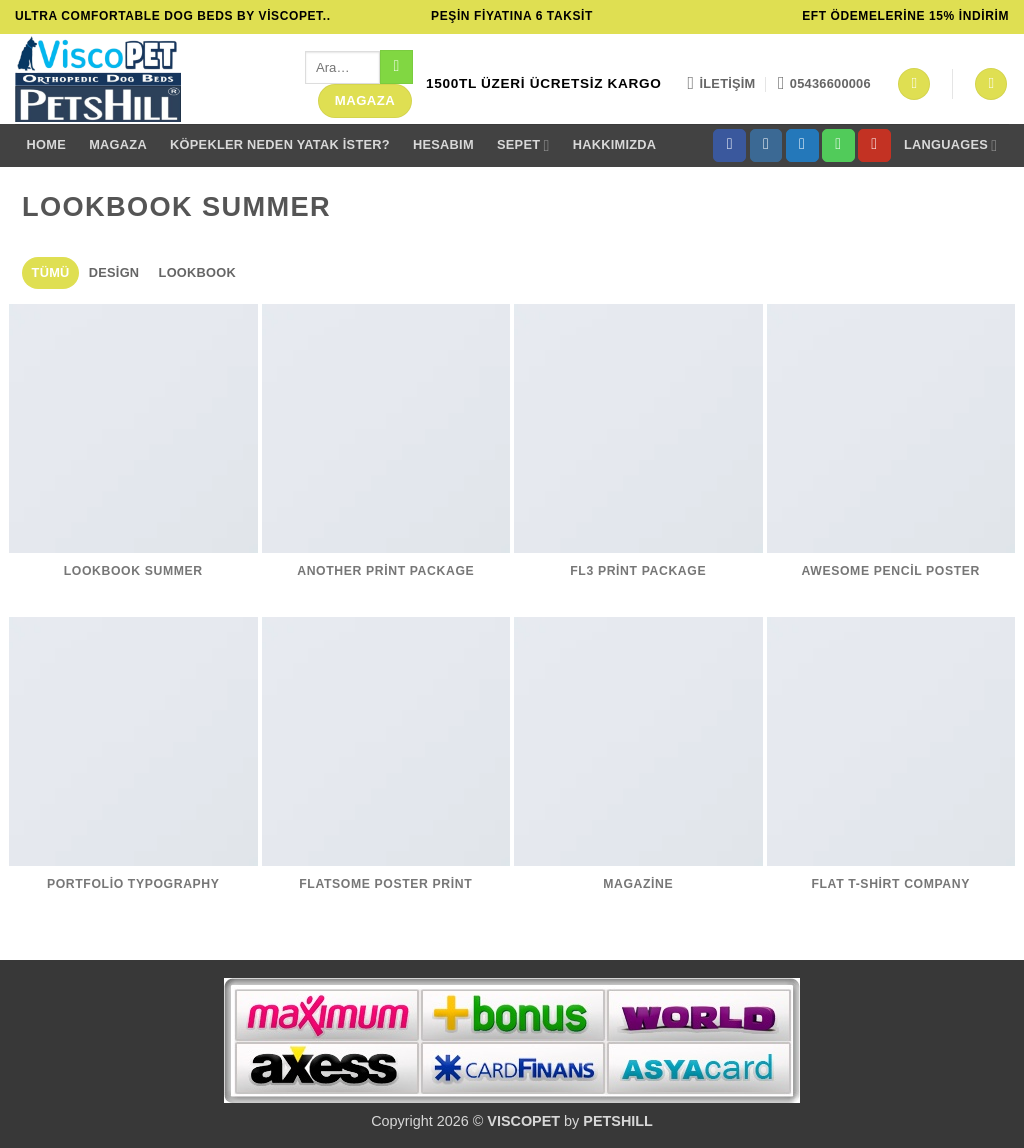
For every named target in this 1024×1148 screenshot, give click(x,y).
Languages (950, 145)
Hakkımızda (615, 144)
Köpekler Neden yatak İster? (280, 144)
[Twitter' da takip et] (802, 146)
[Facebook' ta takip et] (729, 146)
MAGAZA (118, 144)
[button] (914, 84)
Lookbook (197, 272)
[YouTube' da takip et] (874, 146)
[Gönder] (396, 67)
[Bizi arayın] (838, 146)
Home (46, 144)
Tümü (51, 272)
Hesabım (443, 144)
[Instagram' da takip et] (766, 146)
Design (114, 272)
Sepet (523, 145)
